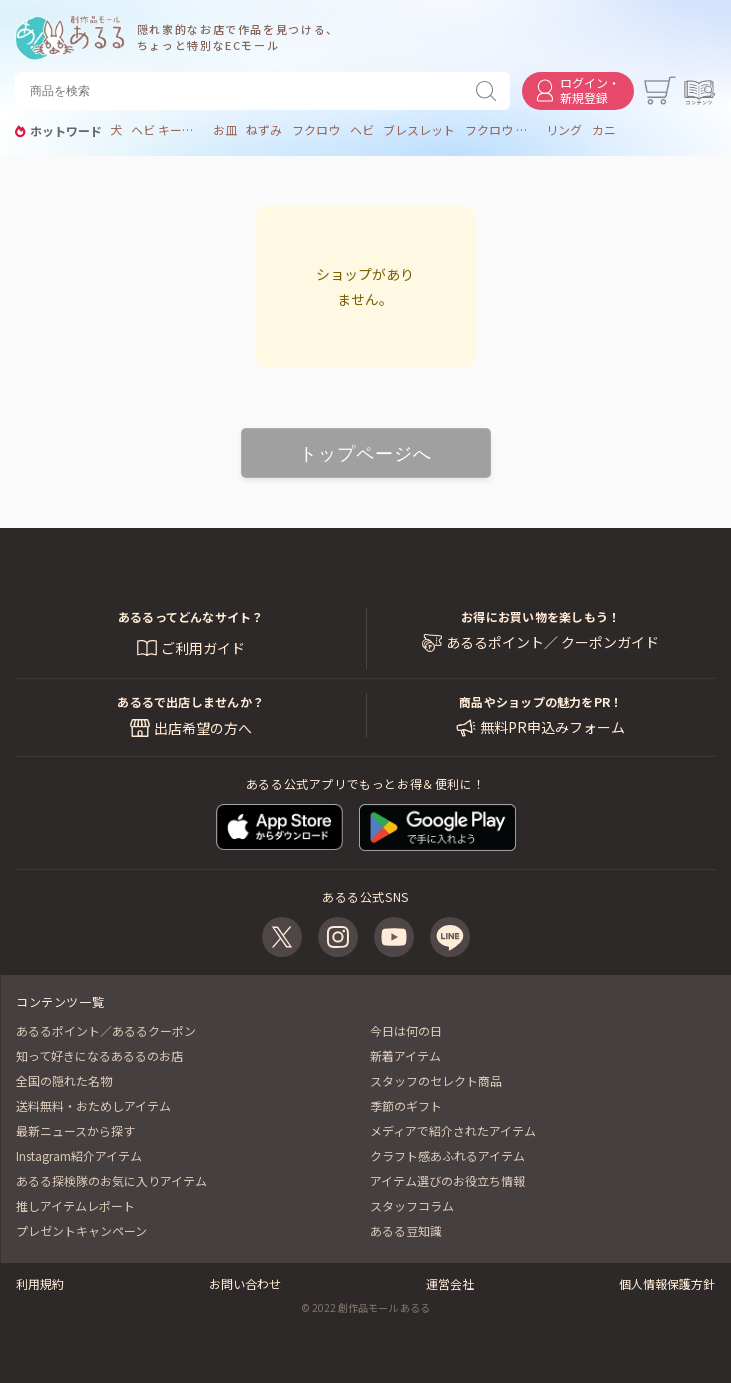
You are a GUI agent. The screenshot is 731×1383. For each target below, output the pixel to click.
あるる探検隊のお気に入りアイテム (111, 1180)
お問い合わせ (245, 1283)
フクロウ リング (501, 130)
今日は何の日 (406, 1030)
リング (564, 130)
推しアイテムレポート (75, 1205)
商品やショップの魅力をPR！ (540, 701)
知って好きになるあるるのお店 (99, 1055)
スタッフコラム (412, 1205)
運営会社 (450, 1283)
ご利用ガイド (203, 648)
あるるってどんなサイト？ (191, 616)
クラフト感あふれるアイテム (447, 1155)
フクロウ (316, 130)
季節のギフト (406, 1105)
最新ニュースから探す (75, 1130)
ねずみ (264, 130)
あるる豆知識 (406, 1230)
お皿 (225, 130)
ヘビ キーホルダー (167, 130)
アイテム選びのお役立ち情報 (447, 1180)
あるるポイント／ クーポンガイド (552, 642)
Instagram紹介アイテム (79, 1155)
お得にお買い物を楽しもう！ (540, 616)
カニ (604, 130)
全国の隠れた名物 (64, 1080)
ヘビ (362, 130)
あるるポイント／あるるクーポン (106, 1030)
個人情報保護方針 (667, 1283)
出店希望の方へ (203, 728)
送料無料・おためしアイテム (93, 1105)
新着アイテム (405, 1055)
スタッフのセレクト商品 (436, 1080)
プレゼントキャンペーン (81, 1230)
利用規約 (40, 1283)
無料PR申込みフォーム (552, 727)
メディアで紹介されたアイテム (453, 1130)
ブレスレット (419, 130)
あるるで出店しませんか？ (190, 701)
